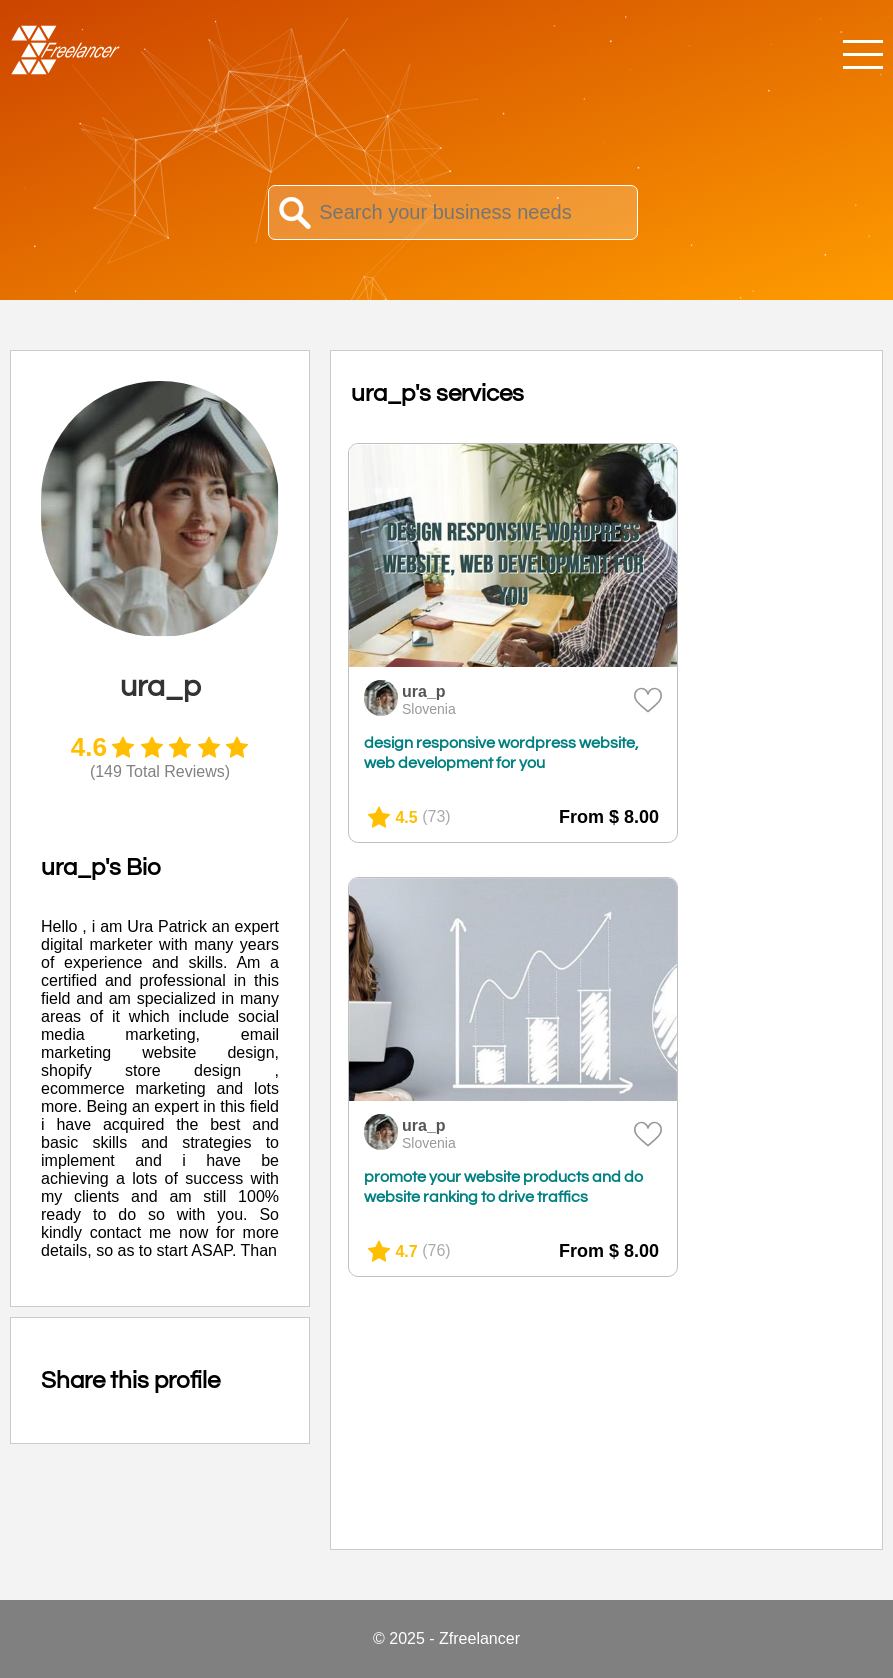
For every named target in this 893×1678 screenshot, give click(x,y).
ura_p (424, 691)
